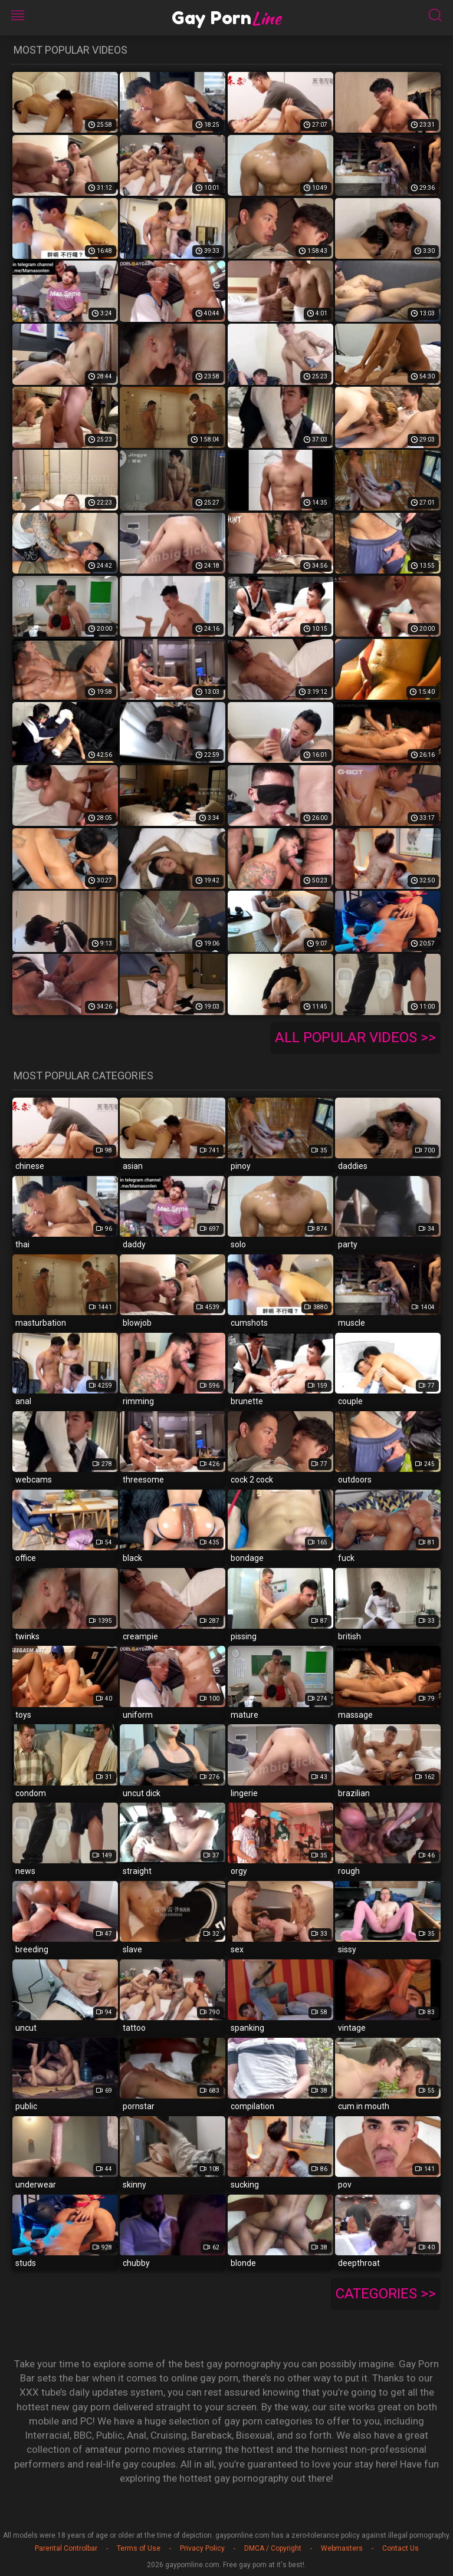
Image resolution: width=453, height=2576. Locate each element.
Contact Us (400, 2548)
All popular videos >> (355, 1037)
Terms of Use (138, 2548)
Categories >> (386, 2293)
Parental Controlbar (66, 2548)
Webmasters (342, 2548)
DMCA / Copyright (272, 2548)
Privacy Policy (202, 2548)
